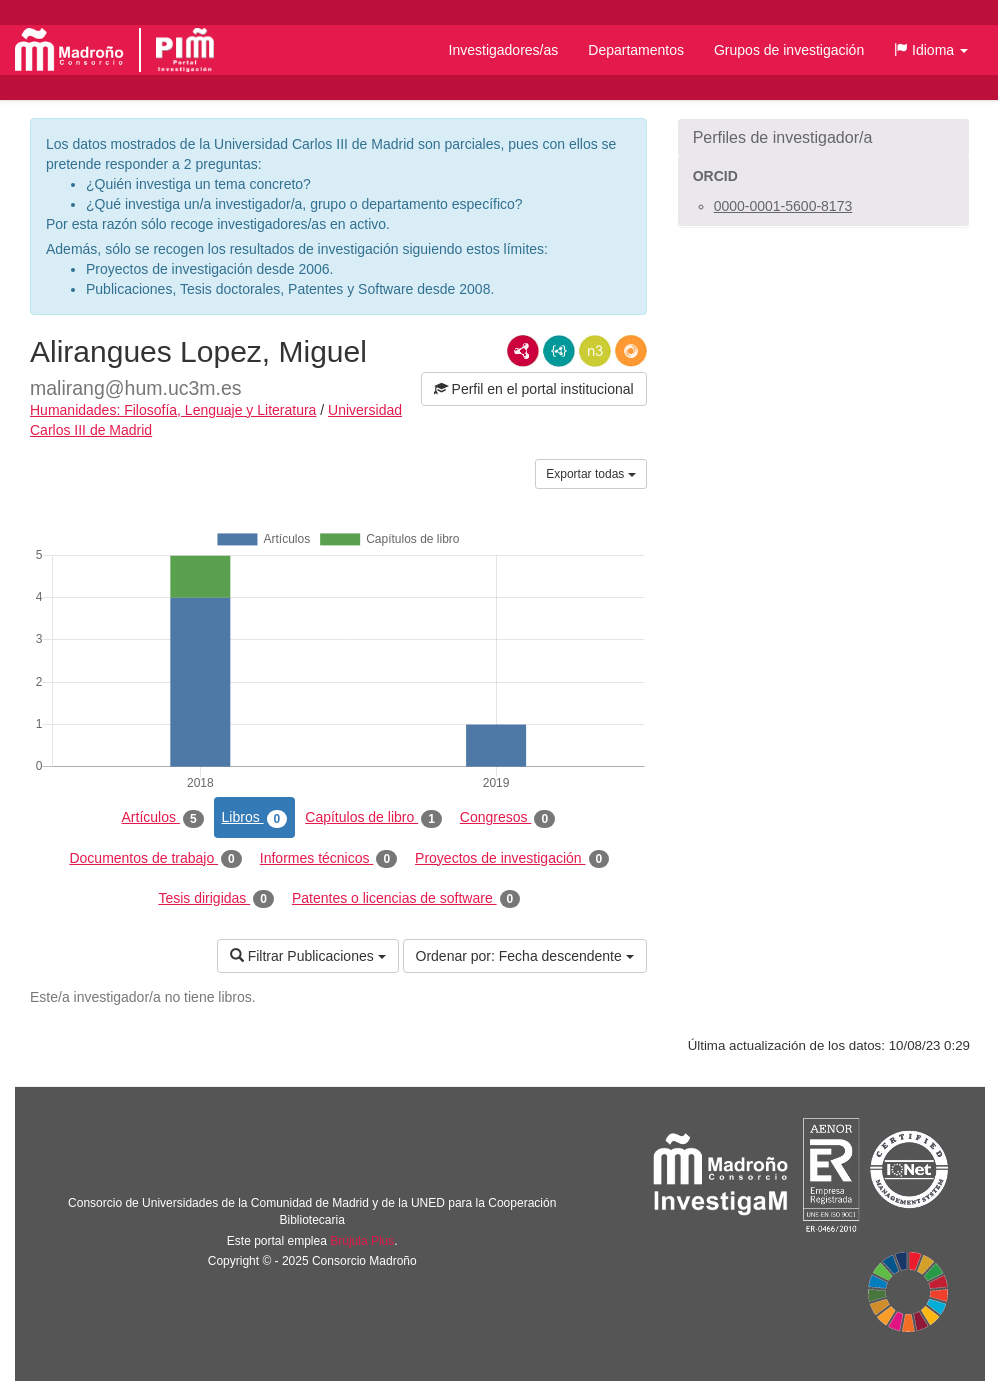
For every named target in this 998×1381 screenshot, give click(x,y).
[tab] (823, 138)
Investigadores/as (504, 50)
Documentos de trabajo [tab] (155, 859)
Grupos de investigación (789, 50)
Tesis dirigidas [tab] (216, 899)
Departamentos (636, 50)
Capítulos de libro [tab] (373, 818)
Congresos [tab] (507, 818)
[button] (931, 50)
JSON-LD (559, 351)
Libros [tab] (255, 818)
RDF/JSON (631, 351)
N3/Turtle (595, 351)
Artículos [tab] (163, 818)
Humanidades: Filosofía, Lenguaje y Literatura (173, 410)
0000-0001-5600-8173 (783, 206)
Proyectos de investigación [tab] (512, 859)
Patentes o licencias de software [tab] (406, 899)
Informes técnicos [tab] (328, 859)
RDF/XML (523, 351)
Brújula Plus (362, 1241)
